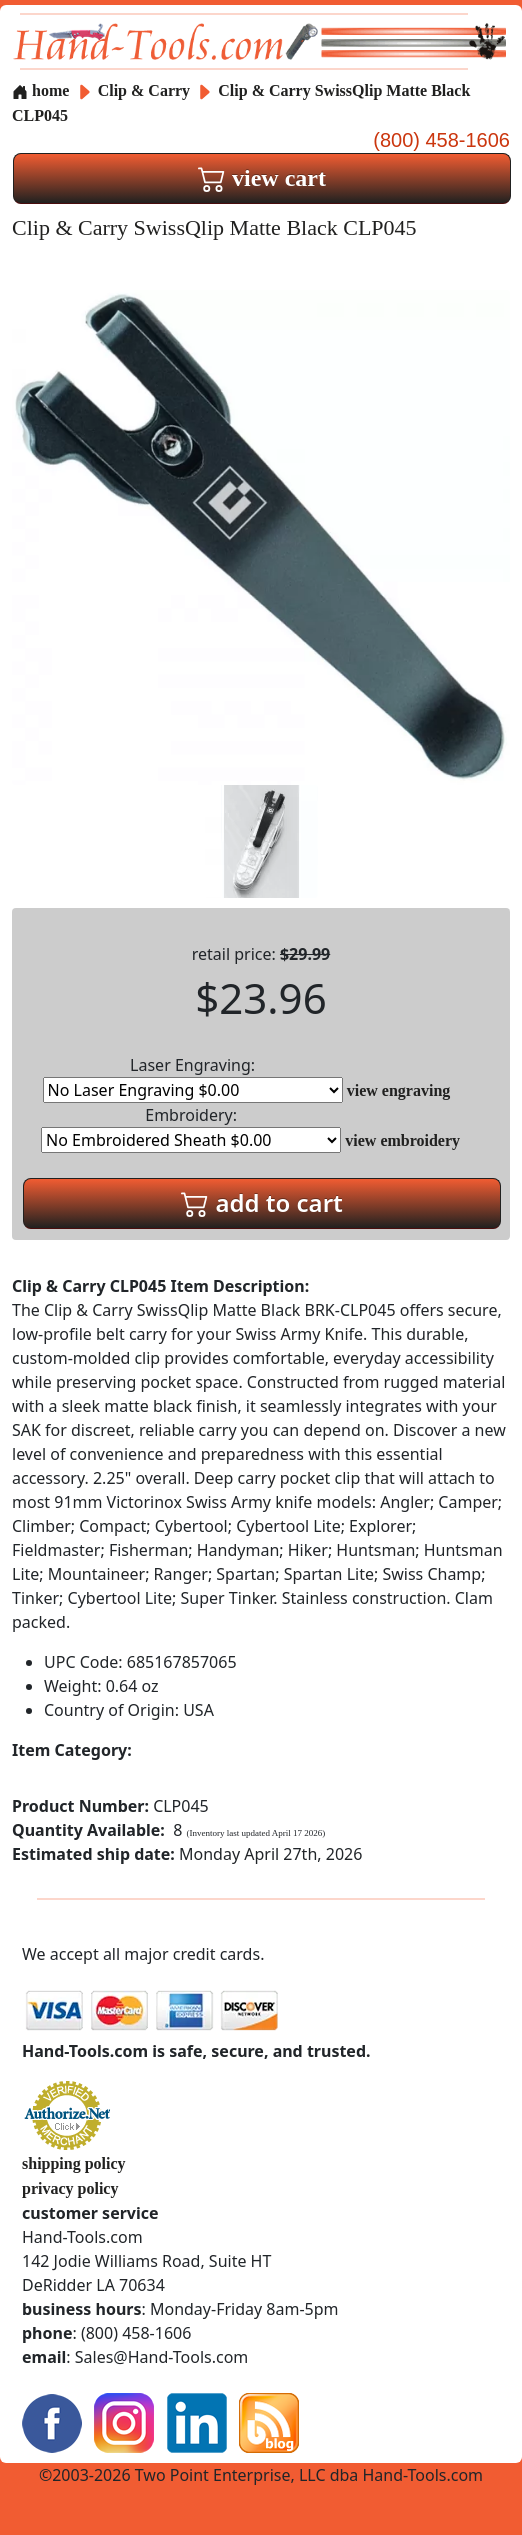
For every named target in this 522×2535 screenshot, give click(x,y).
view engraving (399, 1090)
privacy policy (70, 2188)
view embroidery (402, 1140)
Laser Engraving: (193, 1078)
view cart (262, 178)
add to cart (262, 1202)
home (40, 90)
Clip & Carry (146, 90)
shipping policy (74, 2163)
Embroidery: (191, 1128)
